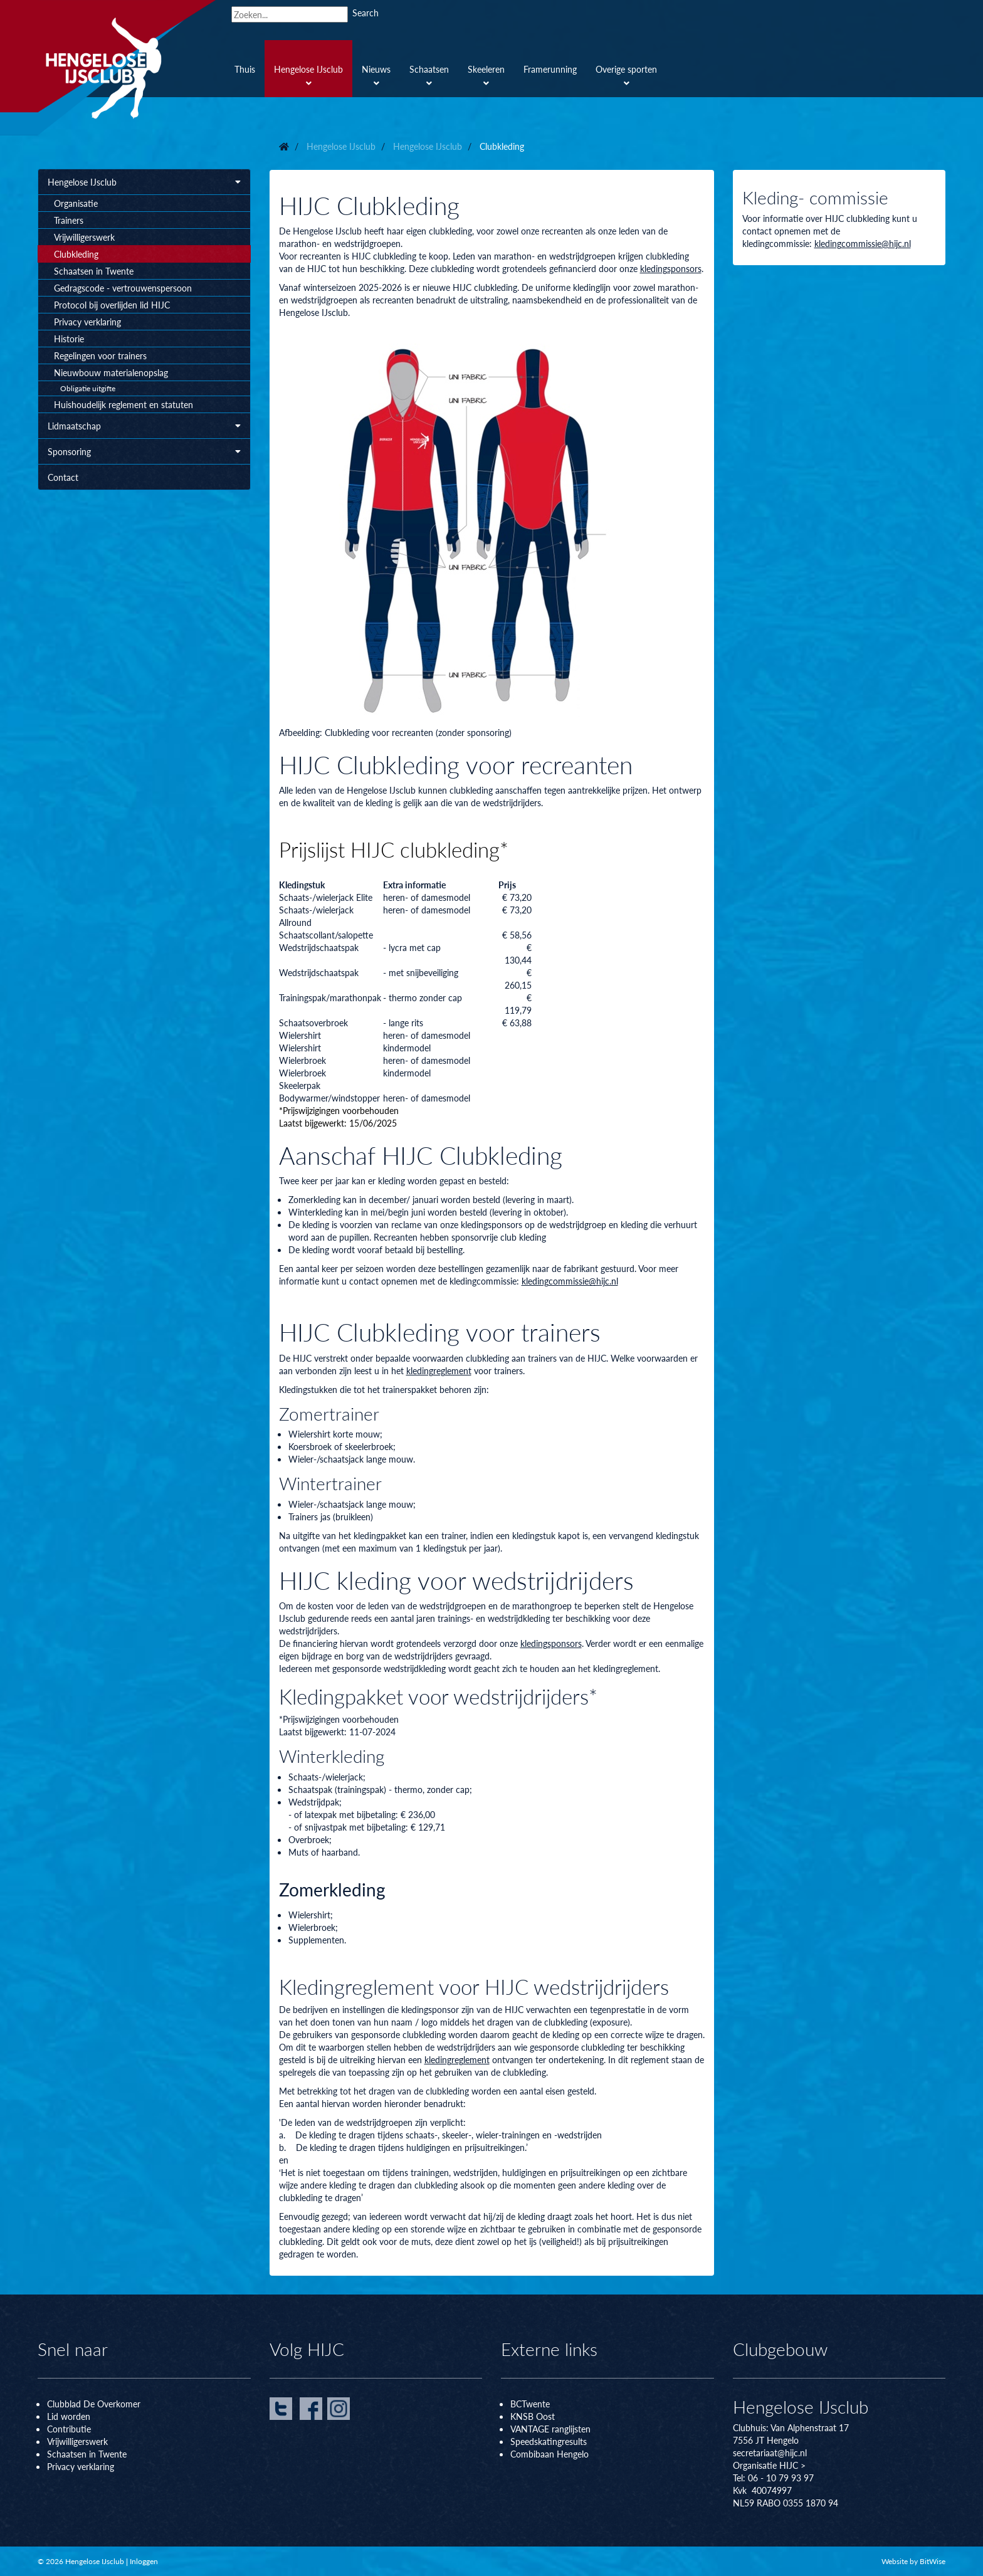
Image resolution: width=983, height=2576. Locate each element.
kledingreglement (438, 1370)
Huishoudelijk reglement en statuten (123, 404)
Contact (63, 477)
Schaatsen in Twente (94, 271)
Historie (69, 338)
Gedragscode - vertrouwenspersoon (123, 287)
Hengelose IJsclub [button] (144, 182)
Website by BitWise (913, 2561)
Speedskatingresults (548, 2441)
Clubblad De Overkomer (93, 2403)
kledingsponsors (671, 268)
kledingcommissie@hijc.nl (570, 1281)
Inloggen (144, 2561)
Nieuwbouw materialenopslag (111, 372)
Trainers (68, 220)
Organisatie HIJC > (769, 2465)
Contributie (69, 2428)
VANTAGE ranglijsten (550, 2428)
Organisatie (76, 203)
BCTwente (530, 2403)
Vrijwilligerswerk (84, 237)
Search (365, 12)
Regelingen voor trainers (100, 355)
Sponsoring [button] (144, 451)
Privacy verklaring (87, 321)
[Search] (289, 14)
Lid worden (68, 2416)
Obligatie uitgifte (87, 388)
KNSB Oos (531, 2416)
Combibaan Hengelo (549, 2453)
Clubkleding (76, 254)
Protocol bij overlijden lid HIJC (112, 304)
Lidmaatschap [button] (144, 425)
